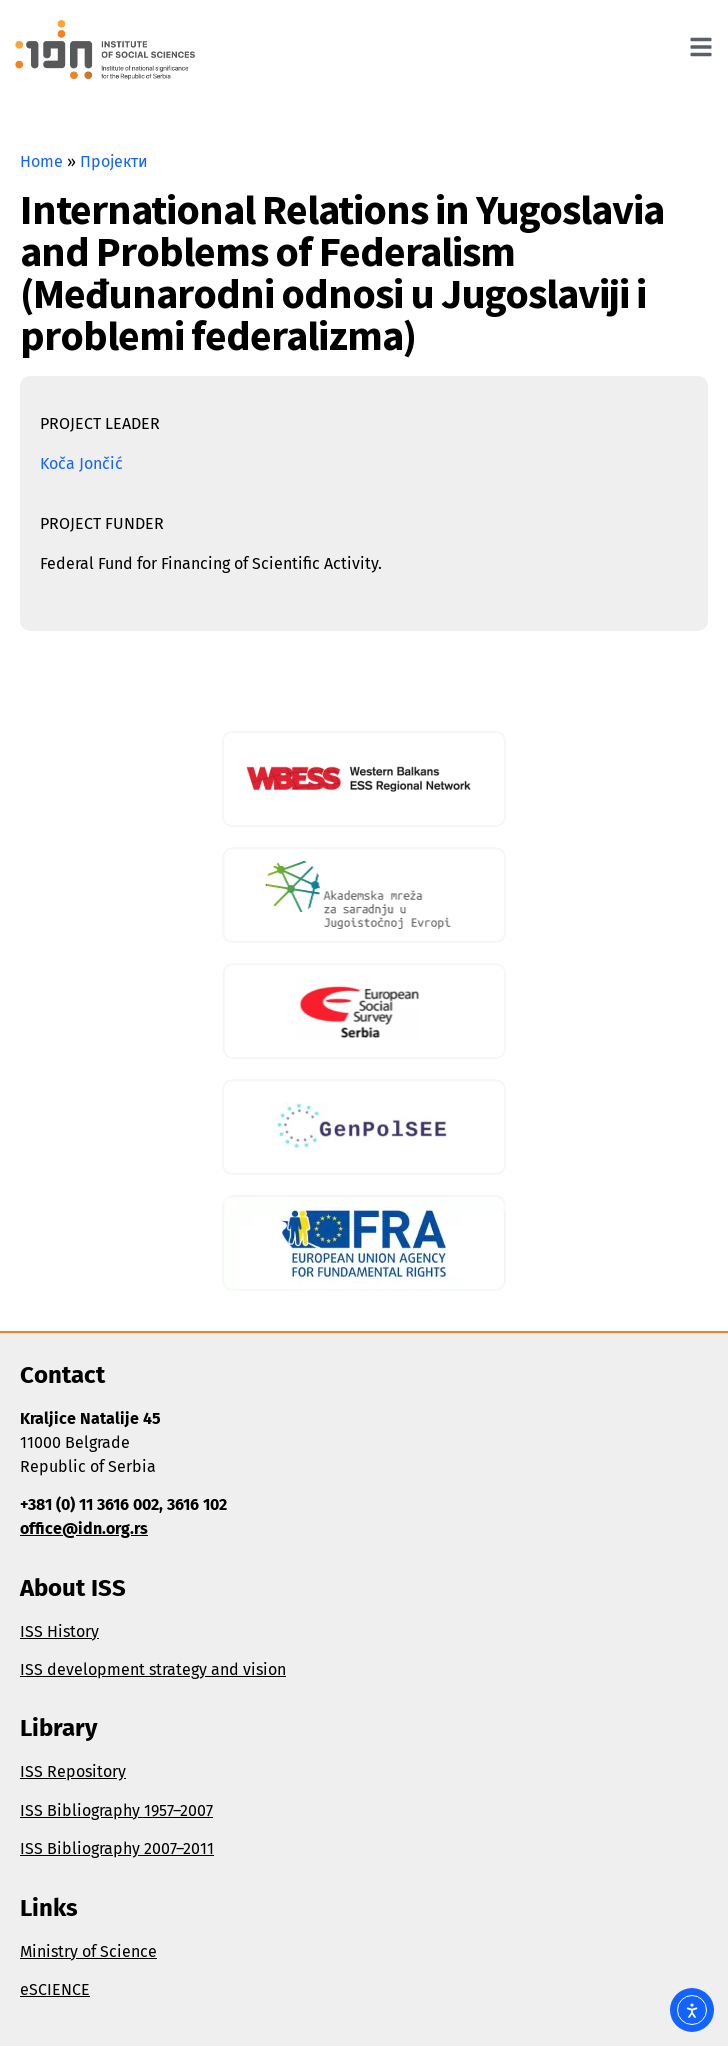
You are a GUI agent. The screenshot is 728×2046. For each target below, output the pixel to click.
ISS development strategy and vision (153, 1669)
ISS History (59, 1631)
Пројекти (114, 161)
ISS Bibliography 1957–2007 (116, 1810)
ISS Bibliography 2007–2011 (117, 1848)
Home (41, 161)
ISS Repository (73, 1771)
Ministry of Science (88, 1951)
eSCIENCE (55, 1989)
